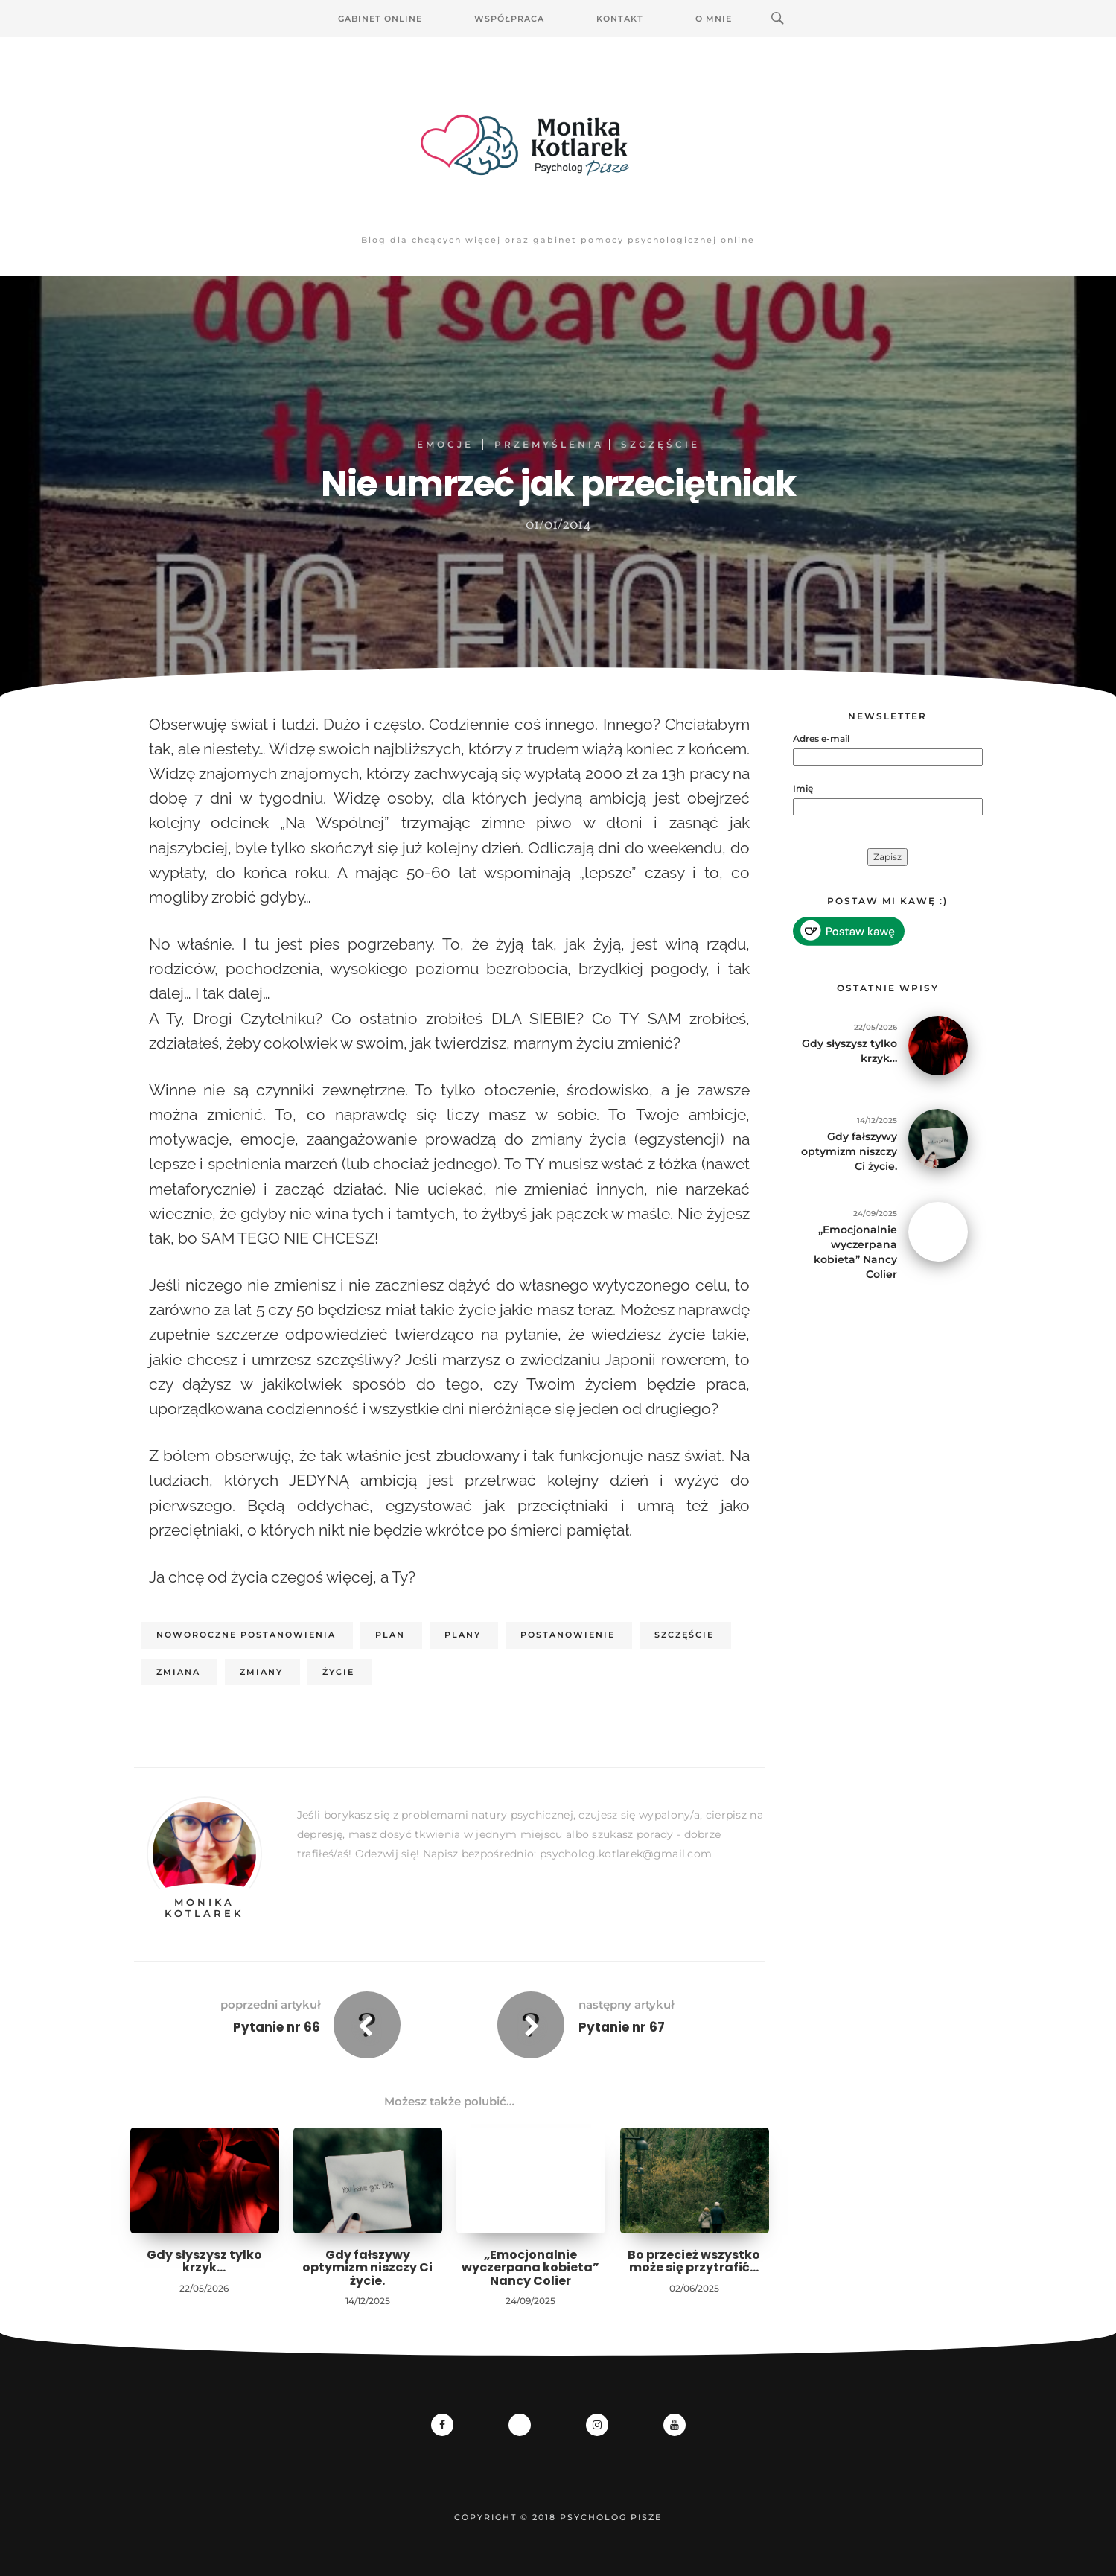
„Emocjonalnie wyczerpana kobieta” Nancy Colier (530, 2267)
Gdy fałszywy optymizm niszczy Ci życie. (367, 2267)
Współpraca (509, 18)
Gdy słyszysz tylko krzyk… (204, 2261)
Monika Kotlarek (204, 1907)
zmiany (261, 1672)
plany (462, 1634)
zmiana (178, 1672)
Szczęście (660, 444)
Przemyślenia (549, 444)
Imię (803, 788)
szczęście (684, 1634)
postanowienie (567, 1634)
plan (390, 1634)
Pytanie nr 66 (276, 2027)
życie (338, 1672)
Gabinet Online (380, 18)
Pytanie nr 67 (621, 2027)
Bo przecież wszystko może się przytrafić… (694, 2261)
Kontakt (619, 18)
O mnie (713, 18)
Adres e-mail (821, 738)
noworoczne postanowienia (246, 1634)
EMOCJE (445, 444)
